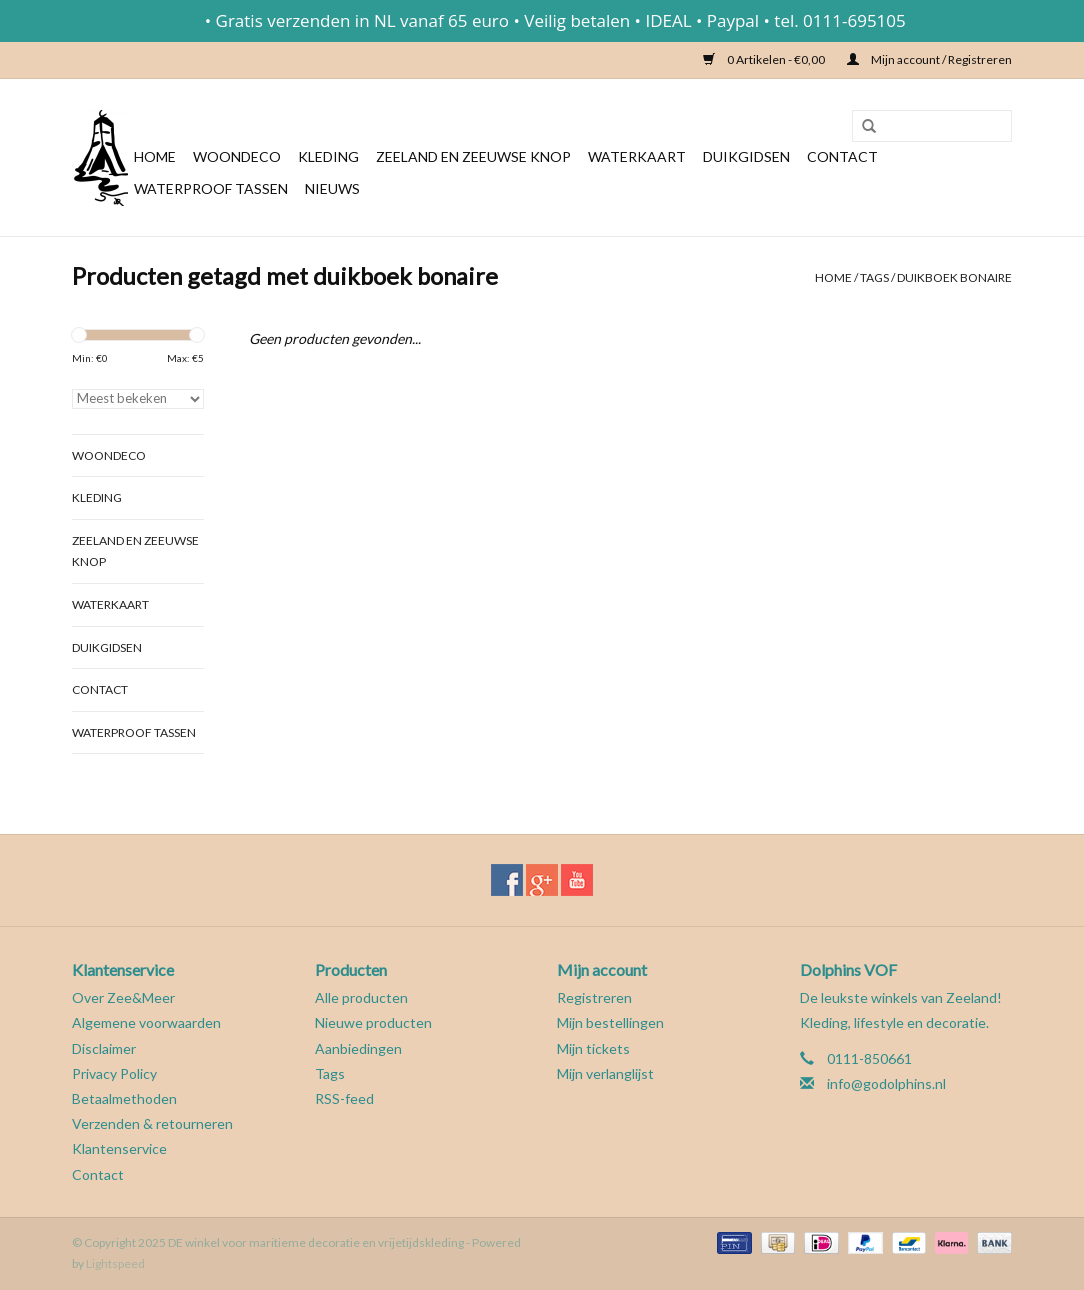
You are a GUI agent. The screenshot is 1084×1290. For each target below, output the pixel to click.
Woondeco (237, 156)
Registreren (594, 997)
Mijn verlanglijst (605, 1073)
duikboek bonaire (954, 277)
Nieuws (332, 188)
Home (155, 156)
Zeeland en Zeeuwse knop (473, 156)
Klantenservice (119, 1148)
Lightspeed (115, 1263)
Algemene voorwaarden (146, 1022)
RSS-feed (344, 1098)
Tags (874, 277)
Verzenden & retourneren (152, 1123)
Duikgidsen (746, 156)
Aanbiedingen (358, 1048)
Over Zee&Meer (123, 997)
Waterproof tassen (211, 188)
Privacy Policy (114, 1073)
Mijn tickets (593, 1048)
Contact (842, 156)
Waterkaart (637, 156)
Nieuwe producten (373, 1022)
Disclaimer (104, 1048)
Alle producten (361, 997)
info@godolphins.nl (886, 1083)
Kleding (328, 156)
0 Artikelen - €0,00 (765, 59)
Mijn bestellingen (610, 1022)
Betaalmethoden (124, 1098)
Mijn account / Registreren (929, 59)
